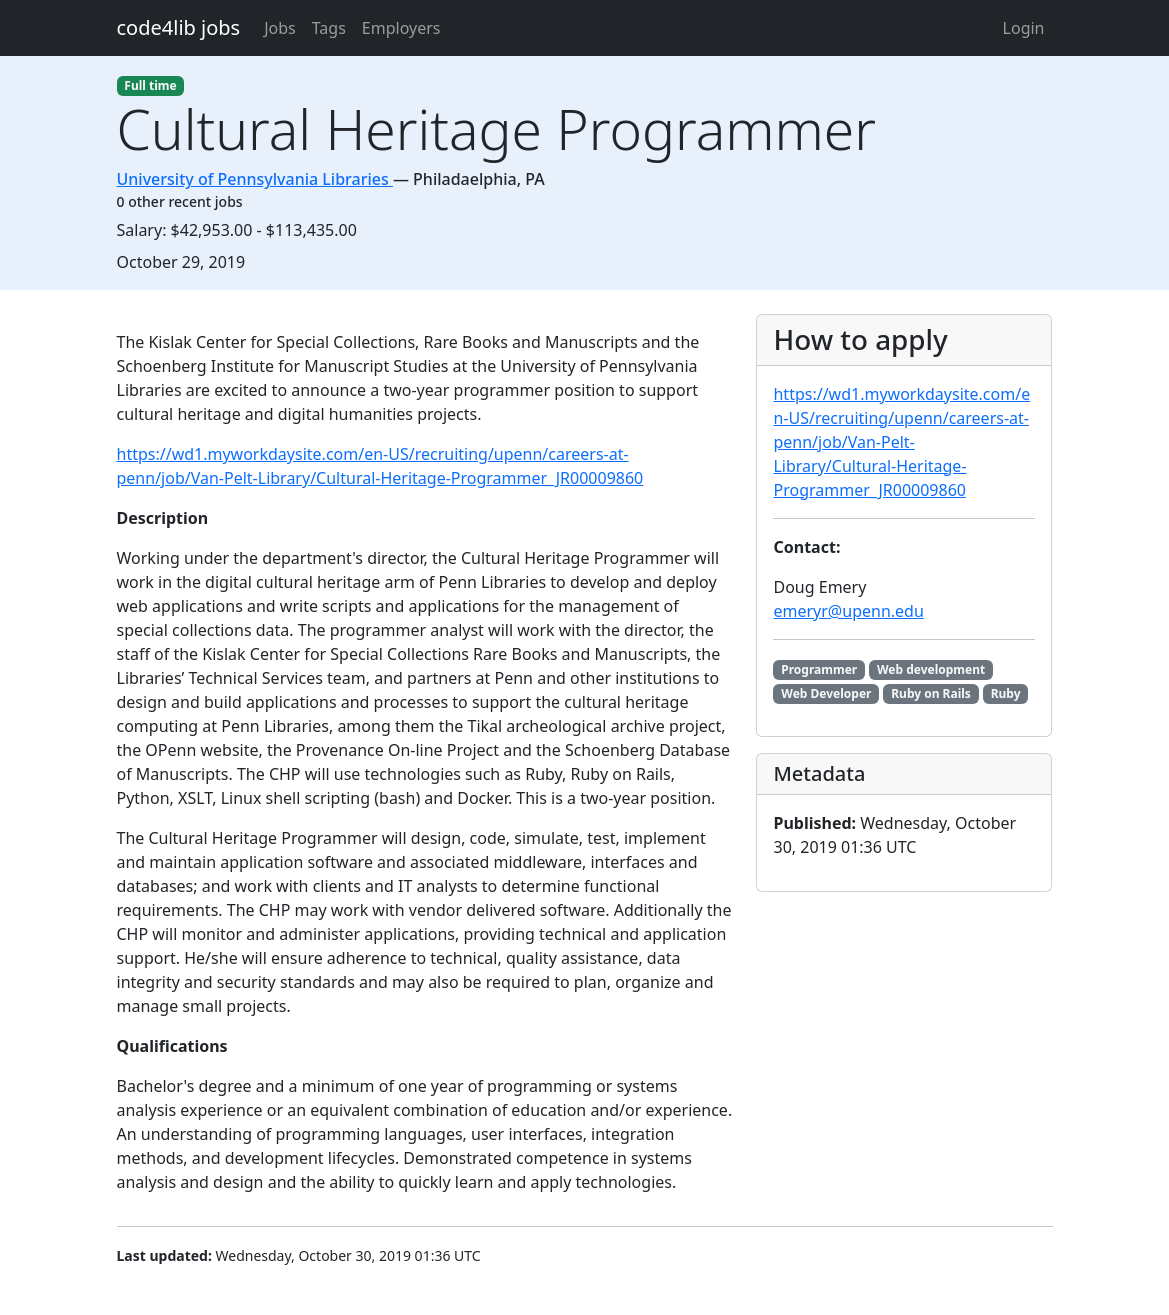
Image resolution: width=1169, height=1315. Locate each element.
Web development (931, 669)
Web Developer (826, 693)
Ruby (1006, 693)
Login (1024, 28)
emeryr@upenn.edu (848, 611)
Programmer (819, 669)
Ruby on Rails (931, 693)
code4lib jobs (179, 27)
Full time (150, 85)
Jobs (280, 28)
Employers (401, 28)
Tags (329, 28)
